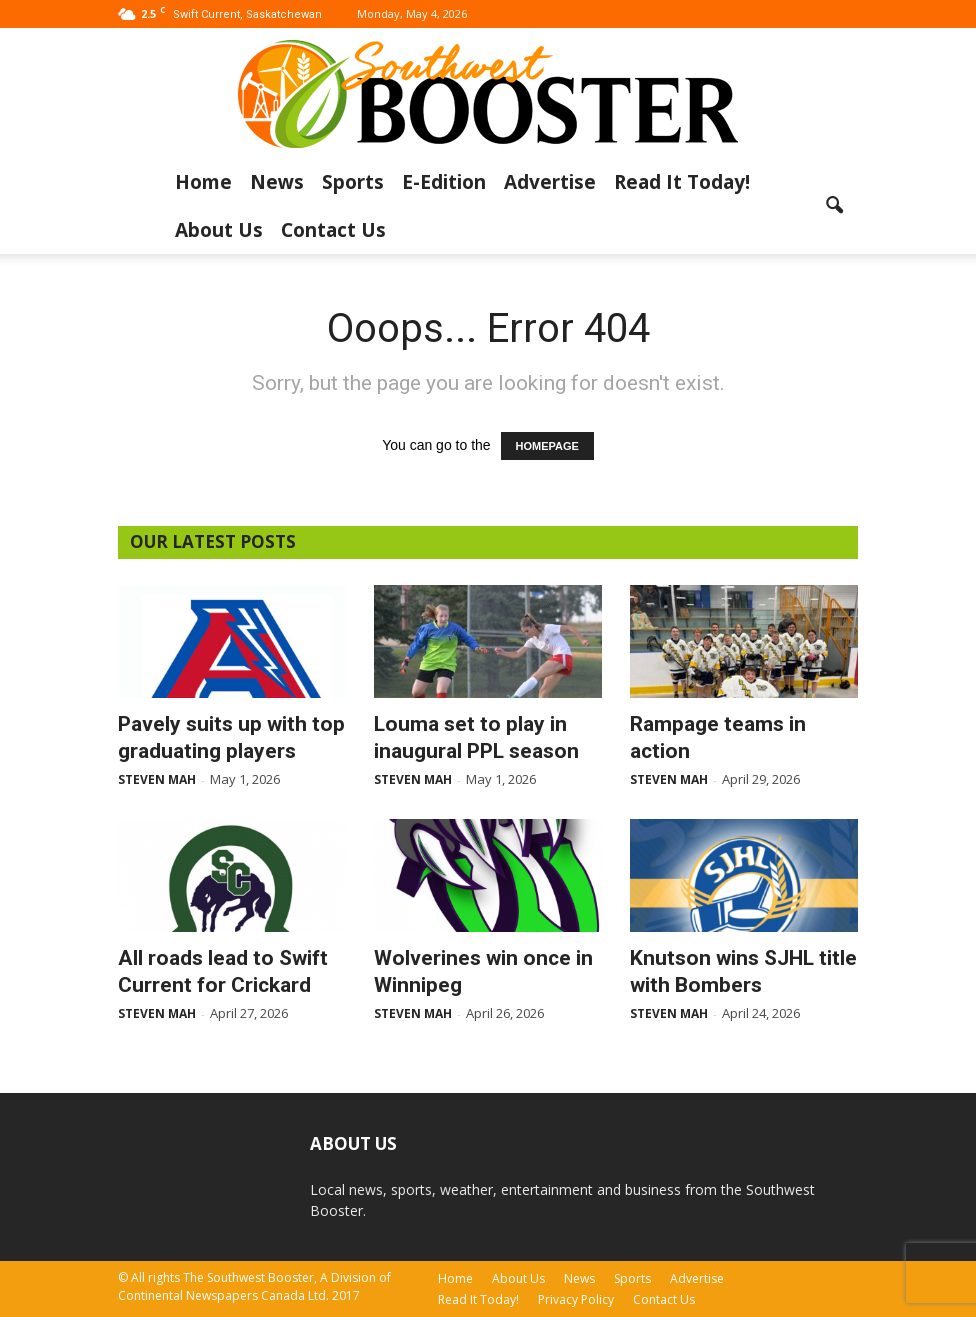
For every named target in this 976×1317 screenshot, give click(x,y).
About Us (219, 230)
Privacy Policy (576, 1299)
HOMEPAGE (547, 446)
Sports (353, 182)
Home (203, 182)
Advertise (550, 182)
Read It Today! (682, 182)
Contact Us (333, 230)
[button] (834, 206)
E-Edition (444, 182)
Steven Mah (157, 779)
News (277, 182)
